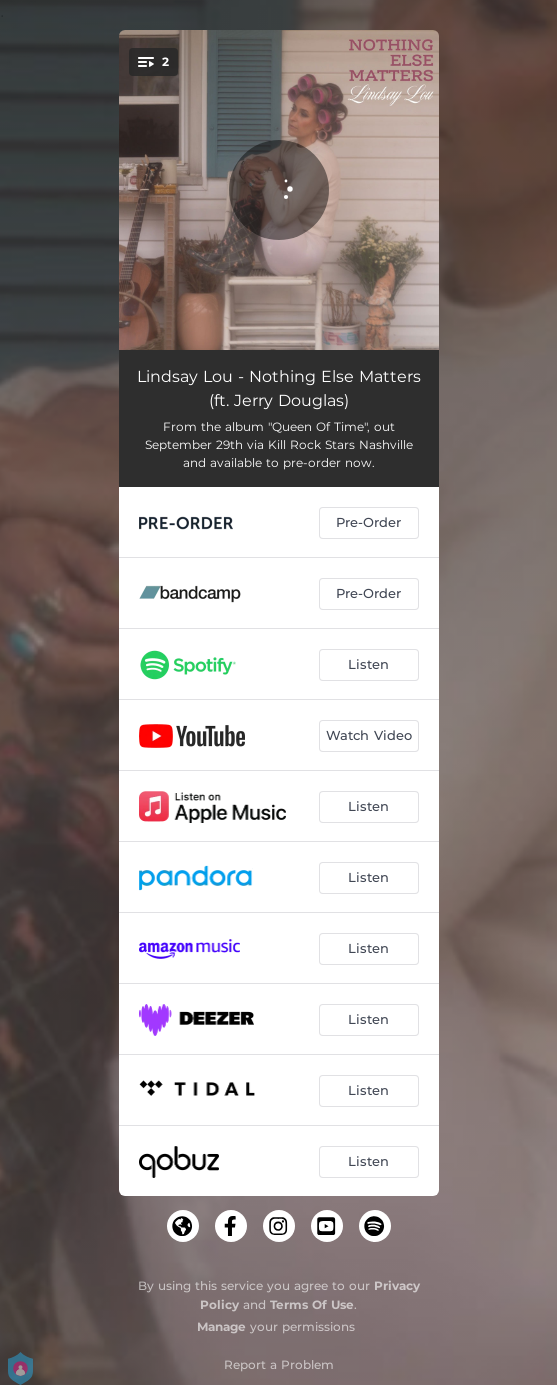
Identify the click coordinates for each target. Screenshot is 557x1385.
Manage (221, 1326)
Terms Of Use (312, 1304)
